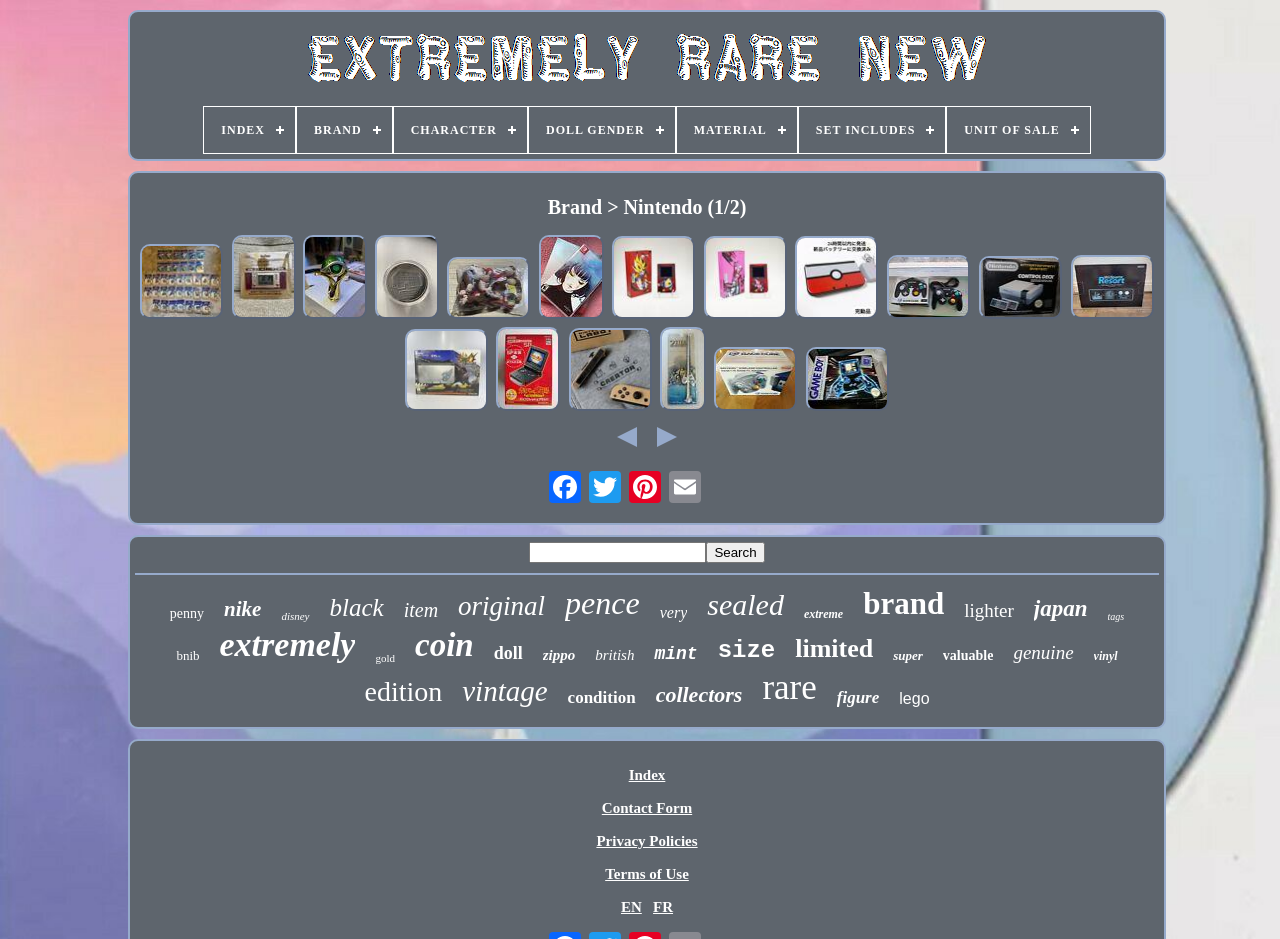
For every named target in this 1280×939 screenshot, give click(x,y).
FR (663, 907)
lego (914, 698)
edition (403, 691)
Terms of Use (647, 874)
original (501, 606)
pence (602, 603)
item (421, 610)
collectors (699, 694)
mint (675, 654)
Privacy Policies (646, 841)
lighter (989, 610)
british (614, 655)
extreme (823, 614)
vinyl (1106, 656)
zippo (559, 655)
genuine (1043, 652)
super (908, 655)
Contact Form (647, 808)
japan (1061, 608)
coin (444, 645)
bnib (187, 655)
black (357, 607)
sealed (745, 604)
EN (631, 907)
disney (295, 616)
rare (789, 687)
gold (385, 658)
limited (834, 648)
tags (1115, 616)
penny (187, 613)
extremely (288, 644)
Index (647, 775)
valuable (968, 655)
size (747, 650)
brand (903, 603)
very (674, 612)
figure (858, 697)
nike (242, 609)
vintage (504, 691)
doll (508, 653)
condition (602, 697)
